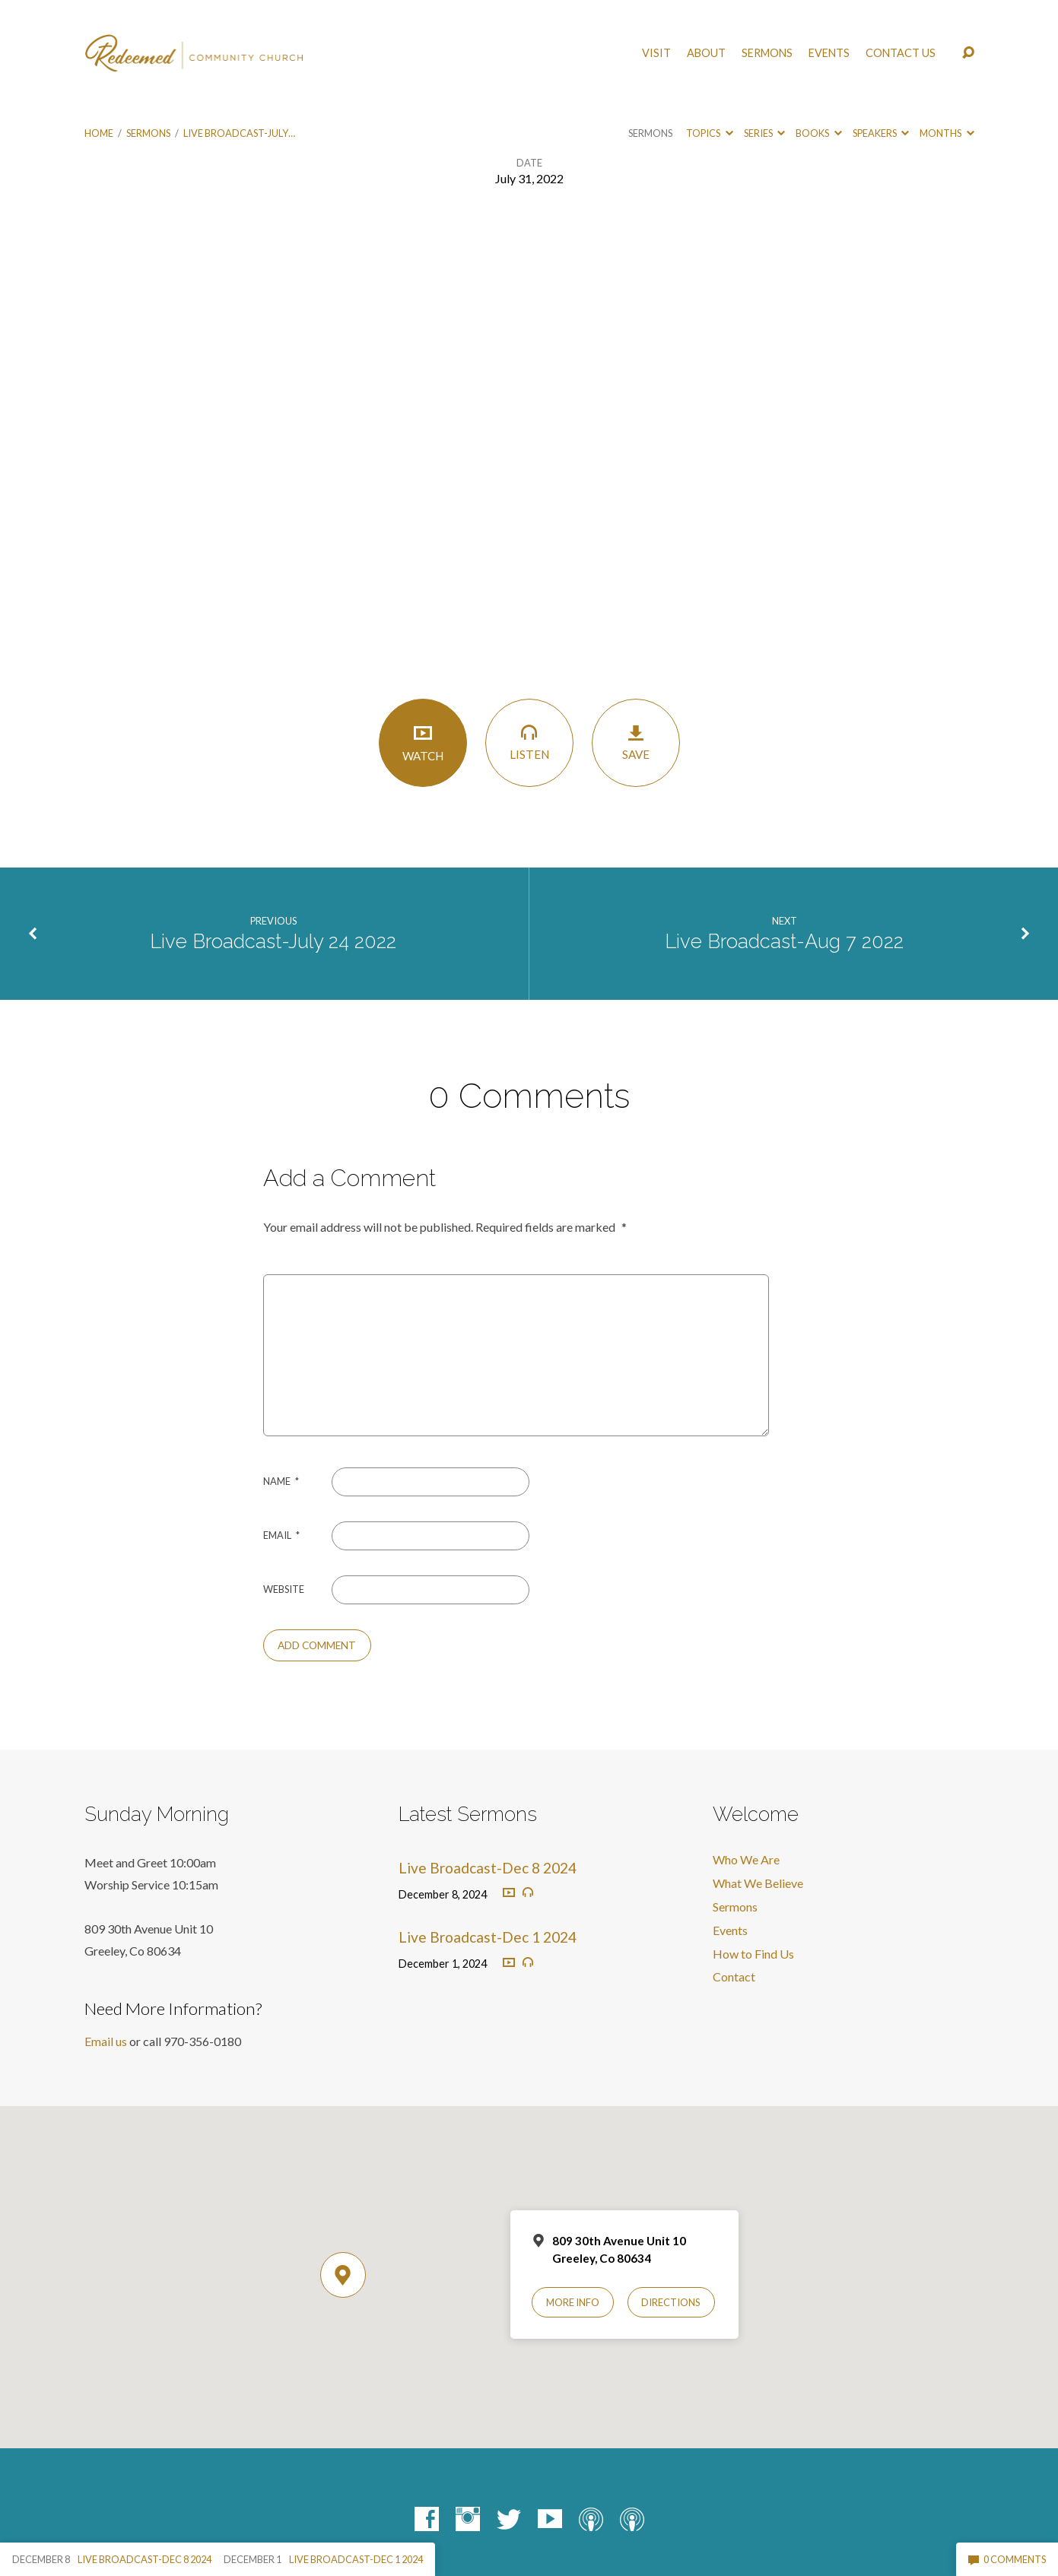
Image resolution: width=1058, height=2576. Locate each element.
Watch (423, 742)
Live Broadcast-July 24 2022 (273, 941)
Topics (709, 133)
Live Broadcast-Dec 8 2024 (488, 1867)
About (706, 53)
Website (283, 1589)
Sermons (767, 53)
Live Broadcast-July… (239, 133)
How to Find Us (753, 1953)
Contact (734, 1976)
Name (281, 1481)
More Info (572, 2302)
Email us (105, 2041)
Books (818, 133)
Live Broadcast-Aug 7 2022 (784, 941)
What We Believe (758, 1883)
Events (829, 53)
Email (281, 1535)
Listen (529, 741)
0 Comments (1007, 2559)
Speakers (881, 133)
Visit (656, 53)
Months (947, 133)
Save (636, 742)
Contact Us (901, 53)
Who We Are (746, 1859)
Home (98, 133)
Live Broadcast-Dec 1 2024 (488, 1937)
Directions (671, 2302)
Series (764, 133)
